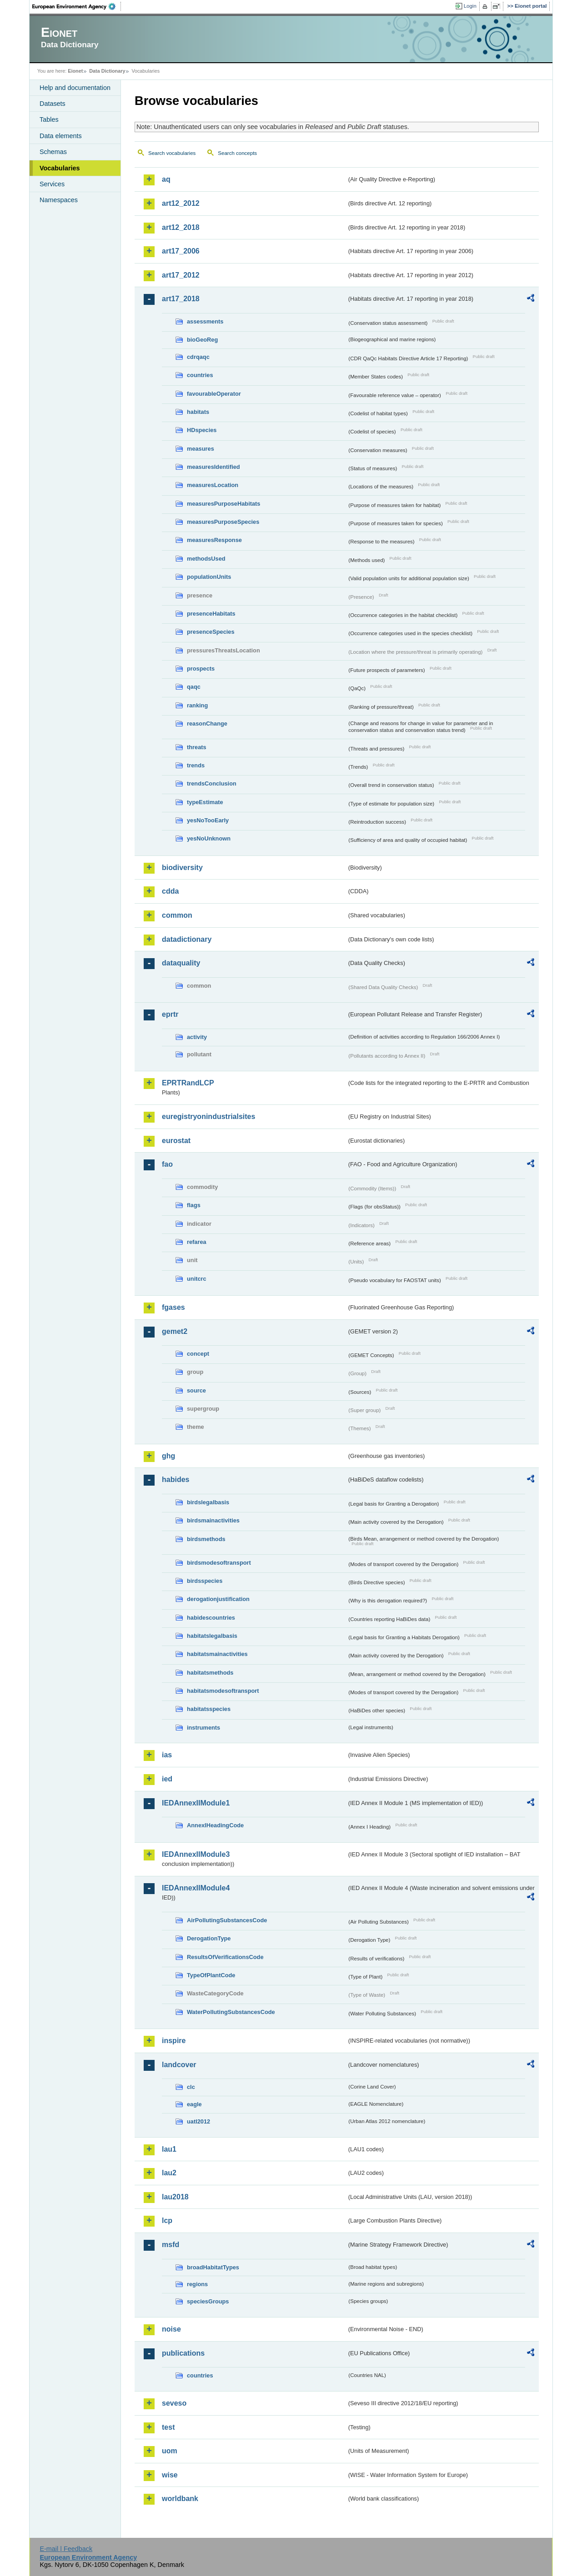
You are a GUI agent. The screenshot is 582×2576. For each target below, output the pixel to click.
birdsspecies (204, 1580)
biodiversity (182, 867)
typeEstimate (205, 802)
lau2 (169, 2173)
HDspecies (201, 430)
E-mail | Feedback (66, 2548)
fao (167, 1164)
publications (183, 2353)
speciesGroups (208, 2301)
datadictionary (186, 939)
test (168, 2427)
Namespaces (59, 200)
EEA (76, 6)
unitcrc (196, 1278)
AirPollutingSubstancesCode (227, 1920)
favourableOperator (214, 393)
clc (191, 2087)
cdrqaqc (198, 356)
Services (52, 184)
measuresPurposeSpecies (223, 521)
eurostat (176, 1140)
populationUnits (209, 576)
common (177, 915)
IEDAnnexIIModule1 (196, 1803)
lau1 (169, 2149)
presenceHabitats (211, 613)
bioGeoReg (202, 339)
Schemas (53, 151)
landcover (179, 2065)
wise (170, 2475)
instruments (203, 1727)
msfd (170, 2244)
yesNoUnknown (209, 838)
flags (194, 1205)
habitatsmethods (210, 1672)
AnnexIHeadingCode (215, 1825)
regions (197, 2284)
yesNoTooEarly (208, 820)
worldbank (180, 2498)
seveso (174, 2403)
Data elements (61, 135)
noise (171, 2329)
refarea (196, 1241)
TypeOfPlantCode (211, 1975)
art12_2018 (181, 227)
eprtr (170, 1014)
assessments (205, 321)
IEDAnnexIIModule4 (196, 1888)
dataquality (181, 963)
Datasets (52, 103)
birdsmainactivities (213, 1520)
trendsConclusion (211, 783)
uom (169, 2451)
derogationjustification (218, 1599)
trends (196, 765)
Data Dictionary (107, 71)
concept (198, 1353)
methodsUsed (206, 558)
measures (200, 448)
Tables (49, 119)
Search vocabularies (172, 153)
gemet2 (174, 1331)
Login (470, 6)
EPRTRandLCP (188, 1083)
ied (167, 1779)
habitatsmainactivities (217, 1654)
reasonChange (207, 723)
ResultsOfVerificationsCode (225, 1957)
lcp (167, 2220)
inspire (174, 2040)
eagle (194, 2104)
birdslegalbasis (208, 1502)
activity (197, 1037)
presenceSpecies (211, 631)
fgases (173, 1307)
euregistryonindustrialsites (208, 1116)
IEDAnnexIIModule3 (196, 1854)
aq (166, 179)
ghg (168, 1456)
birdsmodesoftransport (219, 1562)
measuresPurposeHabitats (223, 503)
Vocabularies (60, 168)
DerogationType (209, 1938)
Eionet (75, 71)
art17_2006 (181, 251)
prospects (201, 668)
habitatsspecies (209, 1709)
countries (200, 375)
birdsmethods (206, 1539)
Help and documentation (75, 87)
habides (175, 1479)
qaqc (194, 686)
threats (196, 747)
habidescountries (211, 1617)
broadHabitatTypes (213, 2267)
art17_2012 (181, 275)
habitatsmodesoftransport (223, 1690)
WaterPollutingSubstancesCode (231, 2012)
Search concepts (237, 153)
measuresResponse (214, 540)
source (196, 1390)
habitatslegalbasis (212, 1635)
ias (167, 1755)
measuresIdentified (213, 466)
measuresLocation (212, 485)
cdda (170, 891)
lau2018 (175, 2197)
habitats (198, 411)
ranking (197, 705)
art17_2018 (181, 299)
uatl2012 (198, 2121)
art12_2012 (181, 203)
